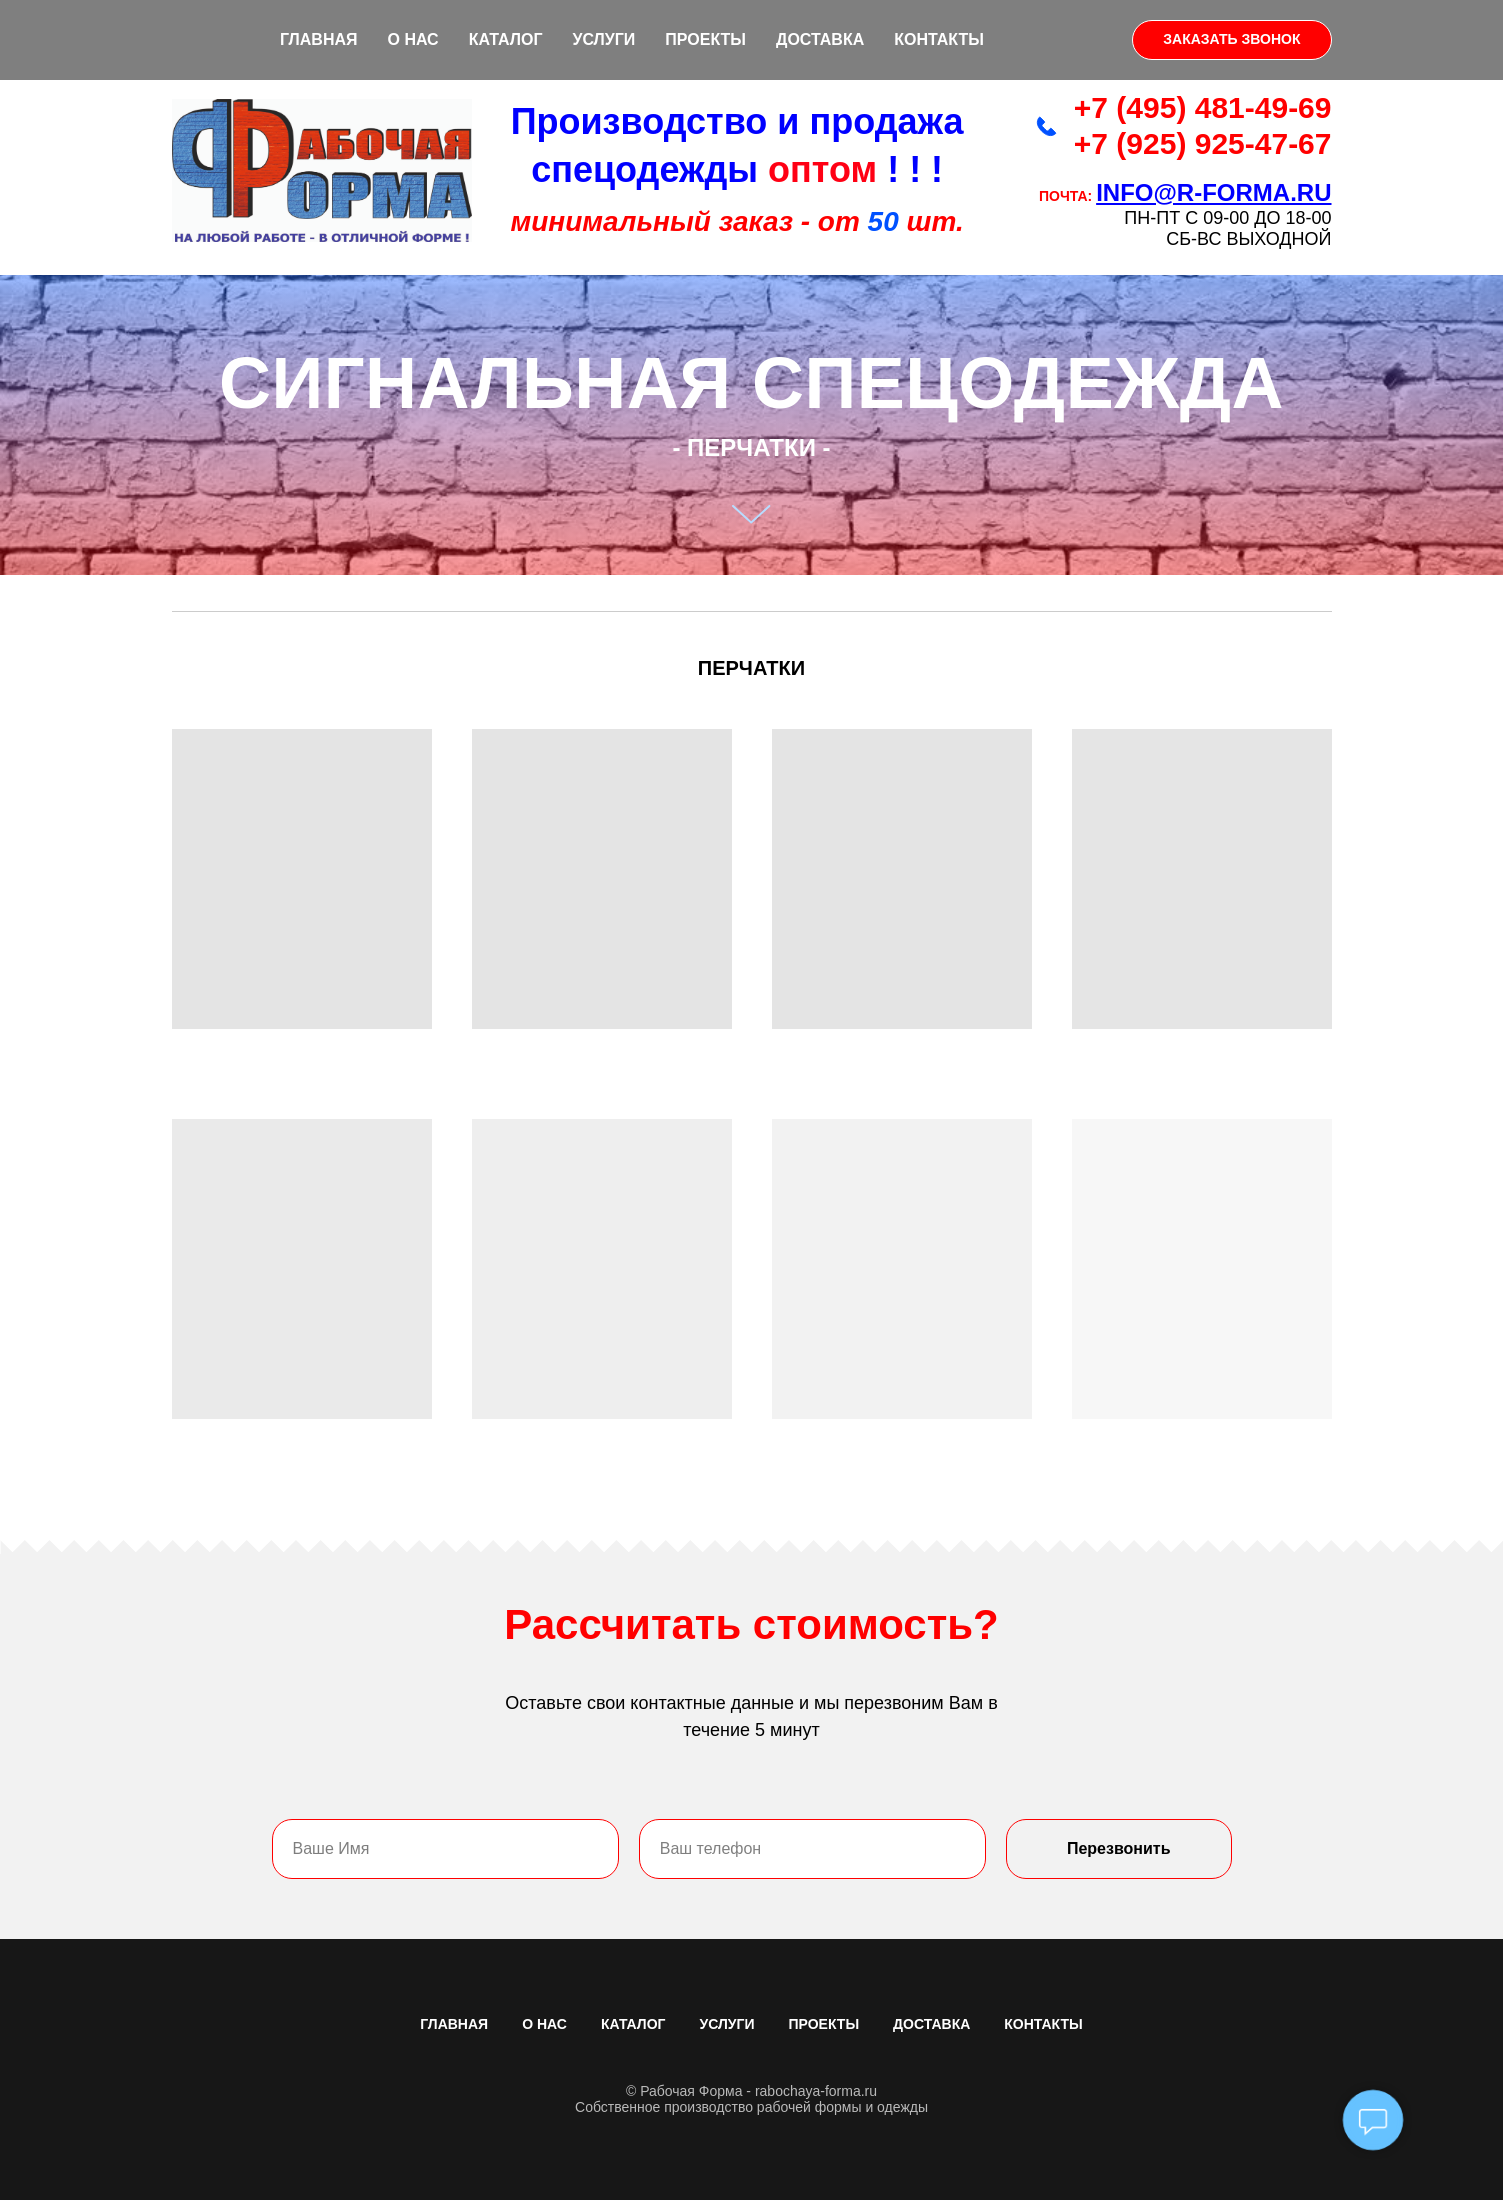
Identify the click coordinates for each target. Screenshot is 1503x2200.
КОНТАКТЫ (939, 39)
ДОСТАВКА (820, 39)
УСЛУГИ (603, 39)
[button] (1231, 40)
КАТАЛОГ (506, 39)
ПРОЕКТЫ (705, 39)
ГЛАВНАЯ (319, 39)
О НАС (413, 39)
